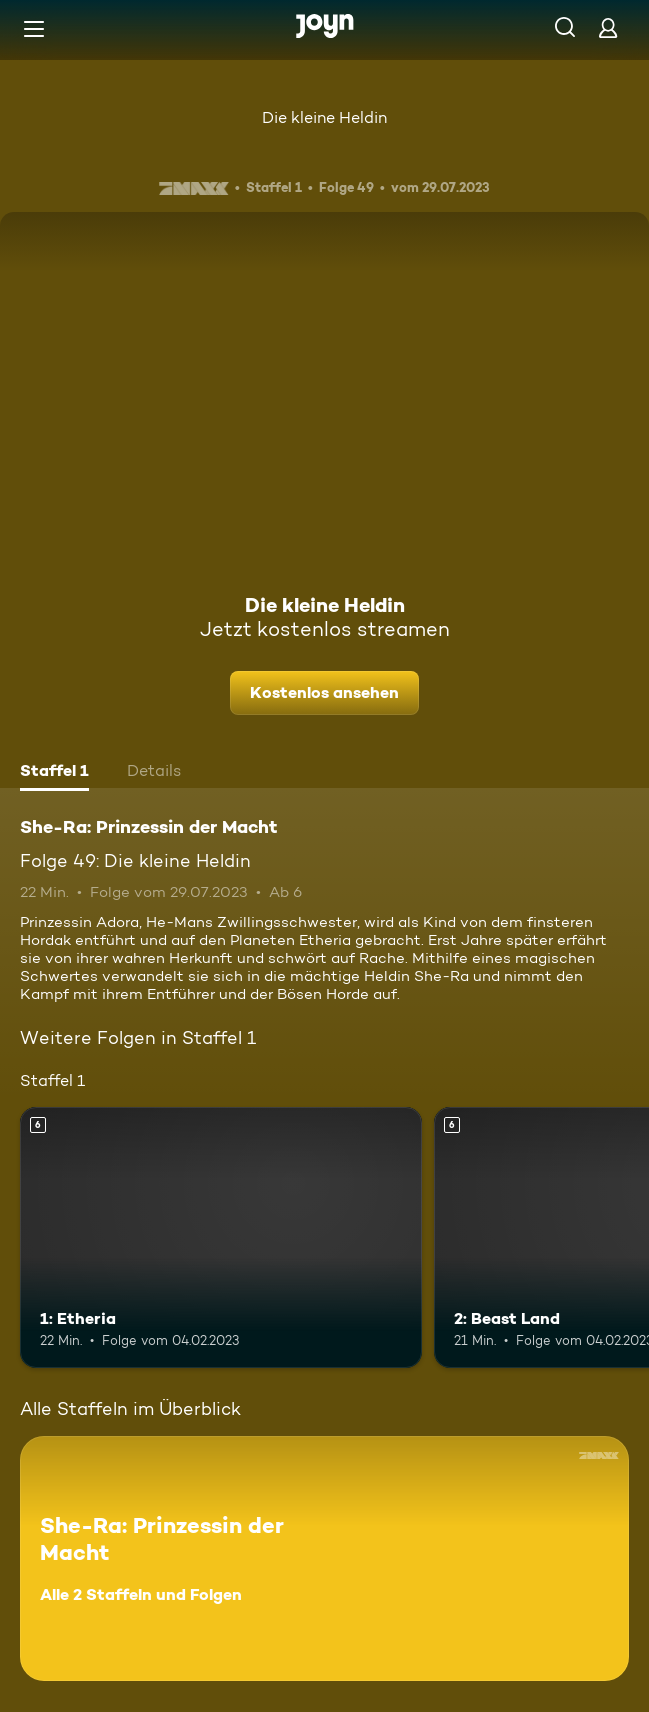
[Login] (608, 27)
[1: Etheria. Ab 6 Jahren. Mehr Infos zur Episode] (221, 1237)
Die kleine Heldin (324, 117)
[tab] (54, 773)
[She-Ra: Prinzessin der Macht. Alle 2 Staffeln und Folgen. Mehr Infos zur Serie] (324, 1558)
